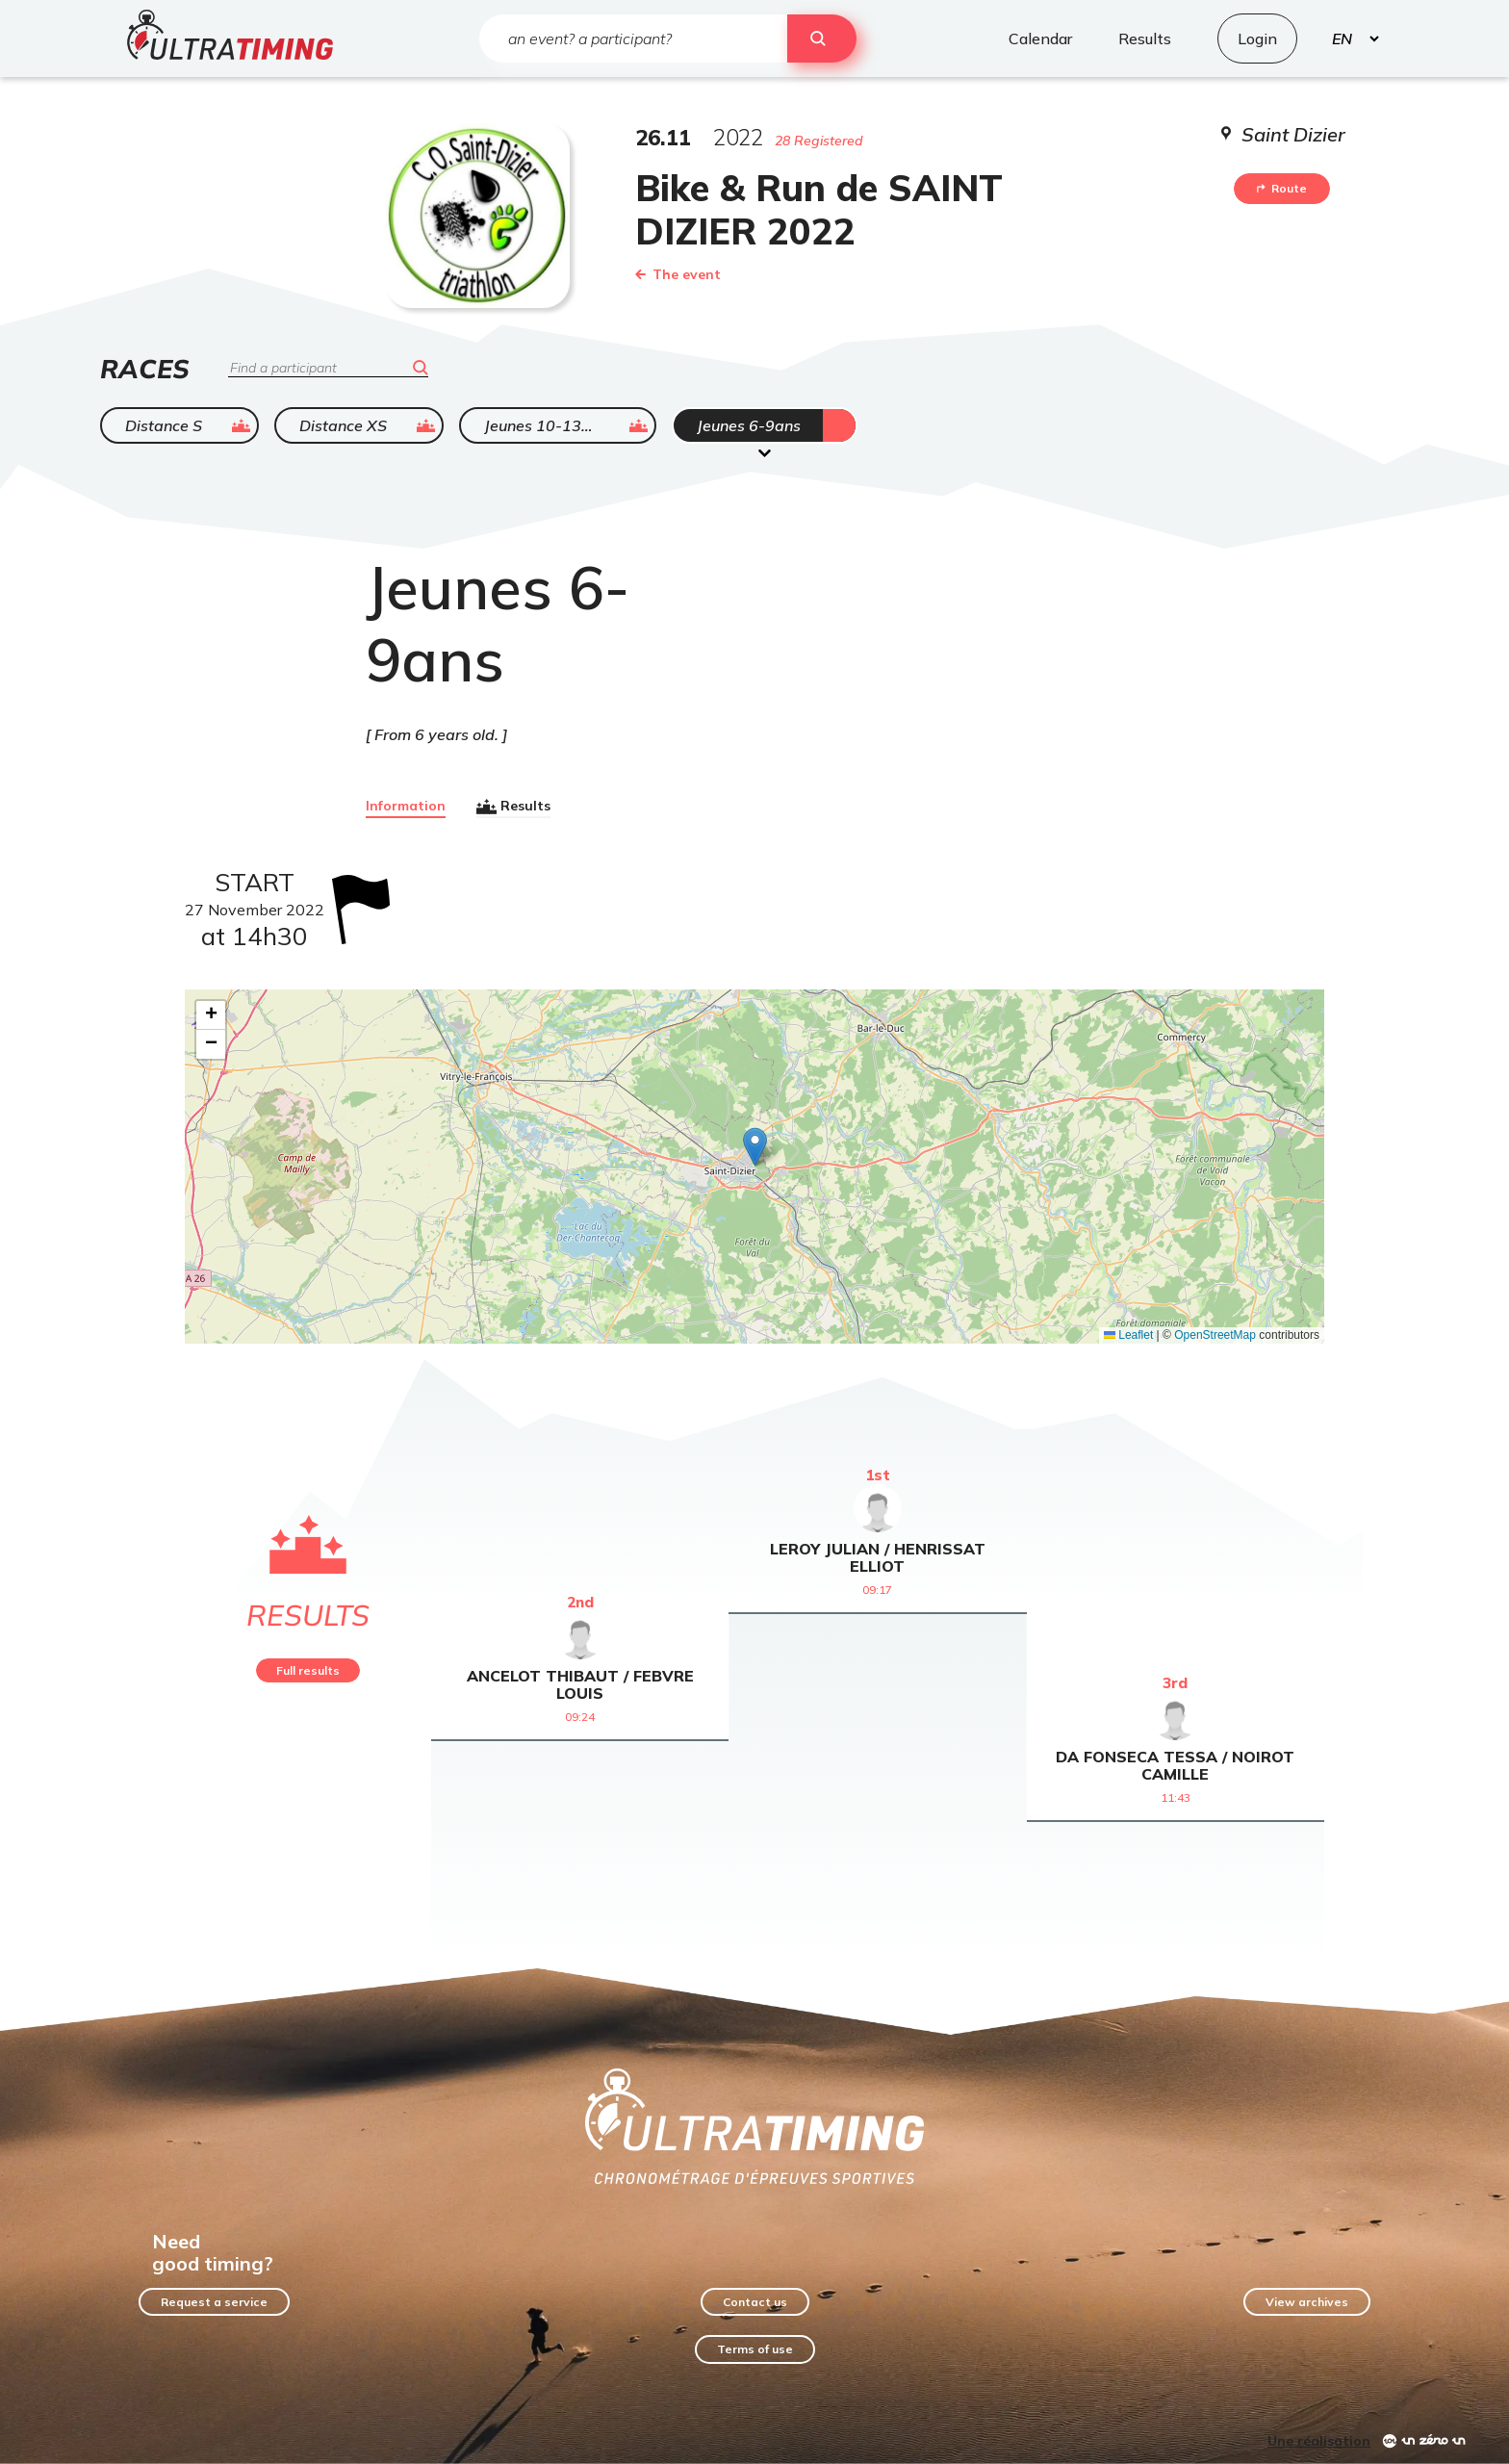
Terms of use (755, 2349)
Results (513, 806)
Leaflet (1128, 1335)
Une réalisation (1318, 2441)
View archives (1307, 2302)
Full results (308, 1670)
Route (1282, 188)
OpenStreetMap (1215, 1335)
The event (678, 274)
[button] (755, 1147)
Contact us (755, 2302)
